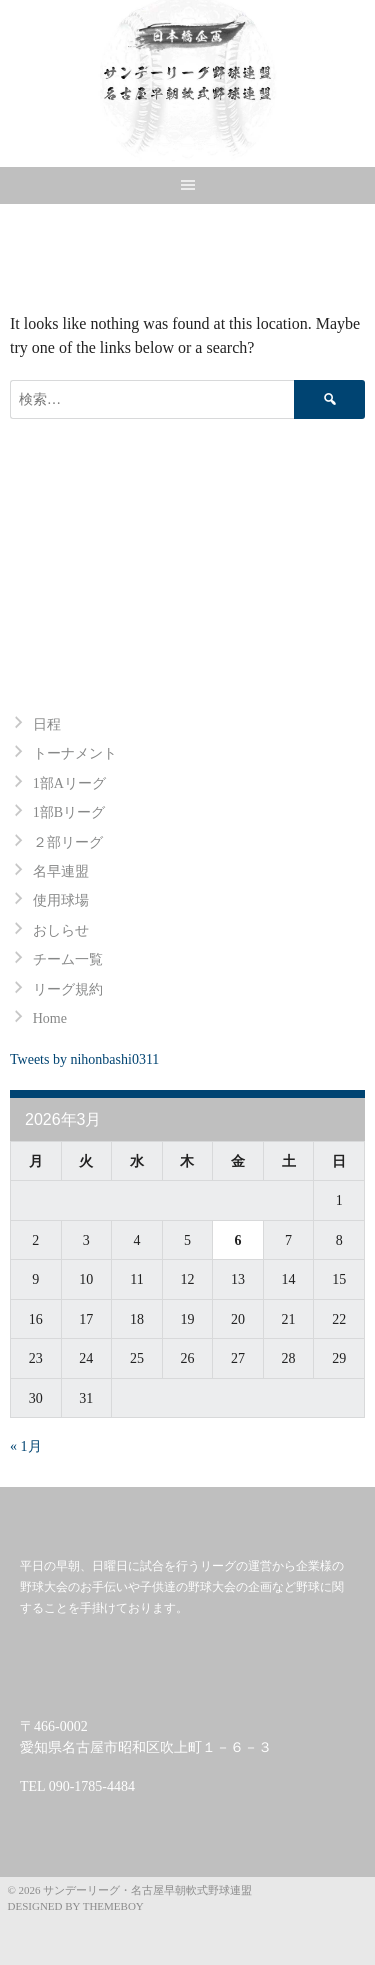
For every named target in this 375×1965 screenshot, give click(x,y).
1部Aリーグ (69, 783)
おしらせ (61, 930)
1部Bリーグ (69, 812)
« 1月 (26, 1446)
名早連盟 (61, 871)
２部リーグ (68, 842)
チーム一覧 (68, 959)
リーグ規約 (68, 989)
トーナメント (75, 753)
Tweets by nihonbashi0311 (84, 1059)
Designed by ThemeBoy (76, 1906)
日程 (47, 724)
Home (50, 1018)
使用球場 (61, 900)
